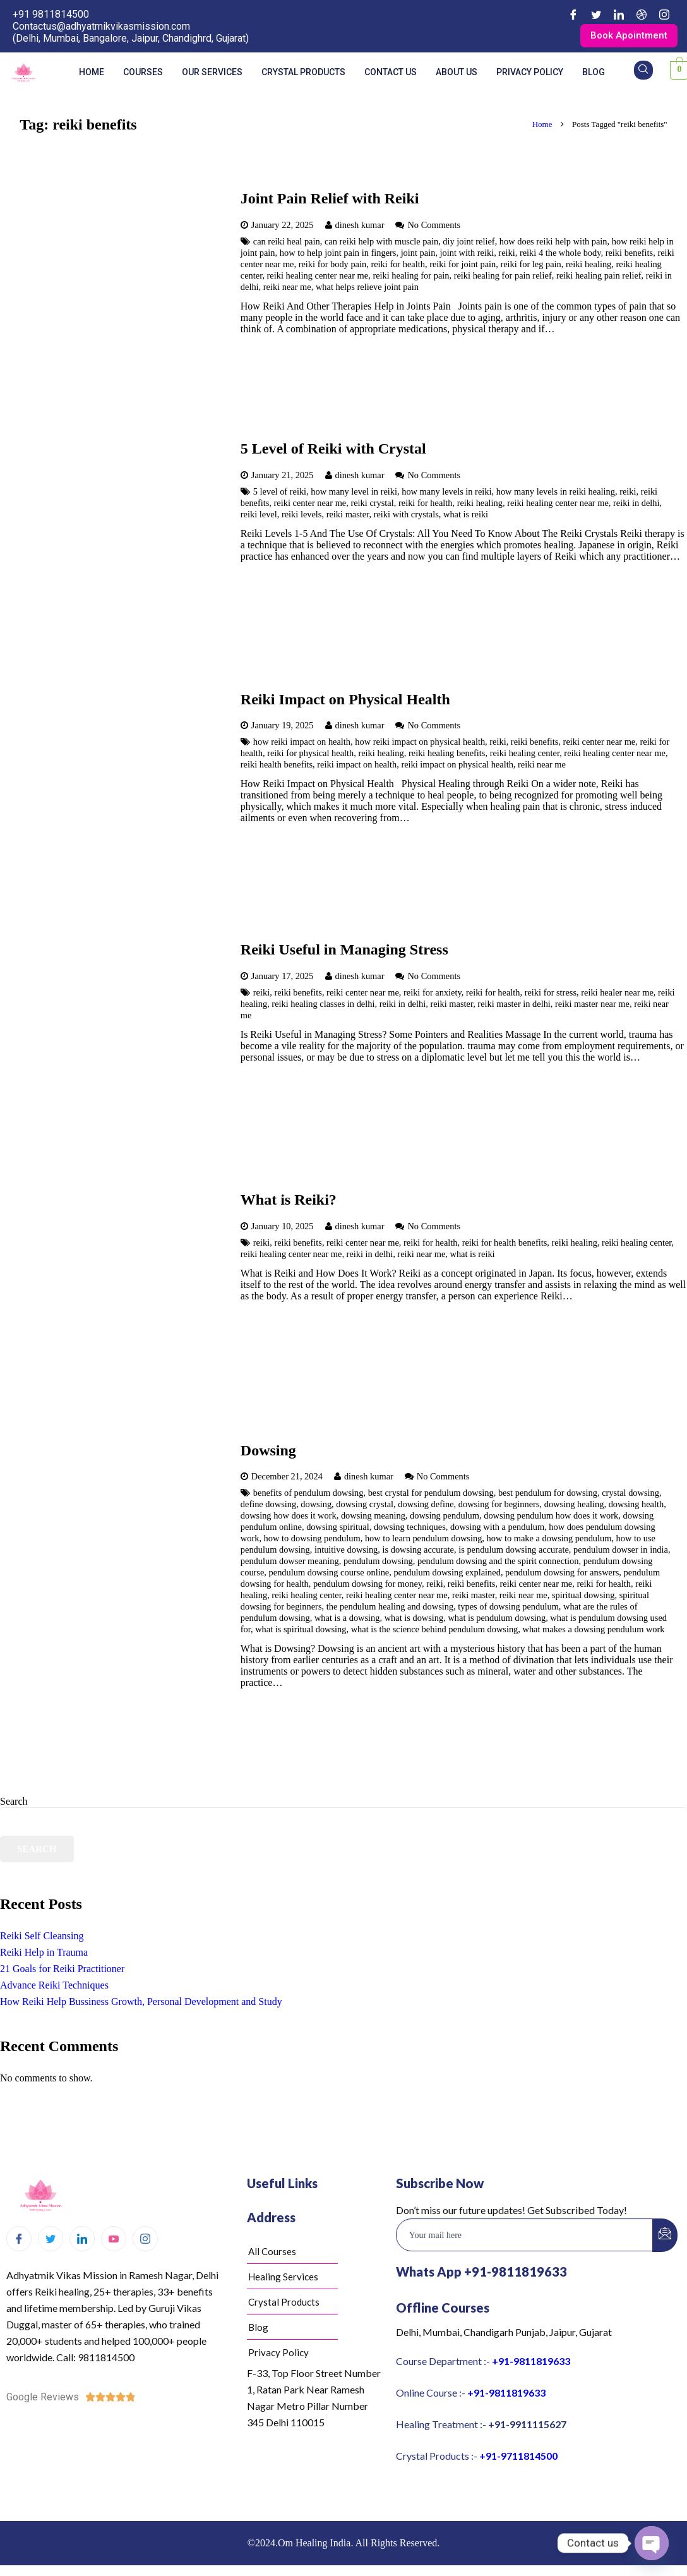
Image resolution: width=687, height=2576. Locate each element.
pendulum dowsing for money (367, 1585)
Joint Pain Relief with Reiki (330, 199)
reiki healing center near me (318, 277)
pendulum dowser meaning (290, 1563)
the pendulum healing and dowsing (389, 1608)
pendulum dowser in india (620, 1551)
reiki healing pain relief (599, 277)
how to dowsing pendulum (312, 1540)
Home (91, 73)
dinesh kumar (360, 226)
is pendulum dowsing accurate (513, 1551)
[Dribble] (641, 14)
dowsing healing (574, 1506)
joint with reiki (467, 254)
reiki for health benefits (504, 1244)
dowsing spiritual (337, 1529)
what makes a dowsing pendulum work (594, 1631)
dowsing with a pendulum (497, 1529)
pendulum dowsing (378, 1563)
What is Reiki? (289, 1201)
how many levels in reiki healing (555, 493)
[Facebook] (573, 14)
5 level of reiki (279, 493)
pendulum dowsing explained (446, 1574)
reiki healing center (525, 755)
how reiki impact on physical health (420, 743)
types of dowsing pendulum (508, 1608)
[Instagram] (664, 14)
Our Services (212, 73)
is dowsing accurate (418, 1551)
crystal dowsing (630, 1495)
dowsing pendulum (444, 1517)
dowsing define (425, 1506)
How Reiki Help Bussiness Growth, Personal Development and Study (141, 2002)
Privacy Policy (529, 73)
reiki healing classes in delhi (323, 1005)
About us (456, 73)
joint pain (418, 254)
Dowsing (268, 1451)
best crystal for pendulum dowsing (431, 1495)
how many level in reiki (354, 493)
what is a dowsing (347, 1620)
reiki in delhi (636, 504)
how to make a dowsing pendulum (549, 1540)
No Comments (433, 226)
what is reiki (465, 515)
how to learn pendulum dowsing (423, 1540)
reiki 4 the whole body (560, 254)
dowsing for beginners (499, 1506)
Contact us (390, 73)
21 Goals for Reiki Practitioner (62, 1970)
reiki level (259, 515)
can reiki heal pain (286, 243)
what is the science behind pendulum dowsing (434, 1631)
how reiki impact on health (301, 743)
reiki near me (287, 288)
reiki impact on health (357, 766)
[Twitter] (596, 14)
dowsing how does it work (289, 1517)
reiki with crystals (406, 515)
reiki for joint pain (462, 265)
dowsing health (636, 1506)
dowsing (316, 1506)
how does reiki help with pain (553, 243)
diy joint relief (468, 243)
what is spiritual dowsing (300, 1631)
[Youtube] (113, 2240)
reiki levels (302, 515)
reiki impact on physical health (457, 766)
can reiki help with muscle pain (381, 243)
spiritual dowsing (583, 1597)
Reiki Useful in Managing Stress (344, 950)
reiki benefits (630, 254)
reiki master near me (592, 1005)
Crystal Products (303, 73)
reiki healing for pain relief (503, 277)
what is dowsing (414, 1620)
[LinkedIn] (618, 14)
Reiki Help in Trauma (44, 1953)
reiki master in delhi (514, 1005)
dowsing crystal (364, 1506)
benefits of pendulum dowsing (308, 1495)
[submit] (665, 2236)
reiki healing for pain (411, 277)
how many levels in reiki (446, 493)
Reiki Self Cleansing (41, 1937)
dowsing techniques (410, 1529)
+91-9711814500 (518, 2457)
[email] (525, 2236)
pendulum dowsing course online (329, 1574)
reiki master (347, 515)
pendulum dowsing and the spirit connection (497, 1563)
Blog (593, 73)
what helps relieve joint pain (367, 288)
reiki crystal (371, 504)
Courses (143, 73)
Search (14, 1803)
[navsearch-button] (643, 71)
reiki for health (398, 265)
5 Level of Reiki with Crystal (333, 450)
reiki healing (588, 265)
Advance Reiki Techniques (54, 1986)
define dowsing (268, 1506)
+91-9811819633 (531, 2362)
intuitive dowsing (346, 1551)
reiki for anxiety (432, 994)
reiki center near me (310, 504)
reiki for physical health (310, 755)
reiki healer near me (617, 994)
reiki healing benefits (447, 755)
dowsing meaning (373, 1517)
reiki (506, 254)
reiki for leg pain (530, 265)
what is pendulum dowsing (497, 1620)
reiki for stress (550, 994)
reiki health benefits (277, 766)
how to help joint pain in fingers (338, 254)
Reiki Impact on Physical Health (345, 700)
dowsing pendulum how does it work (551, 1517)
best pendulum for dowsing (547, 1495)
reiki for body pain (333, 265)
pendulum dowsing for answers (562, 1574)
